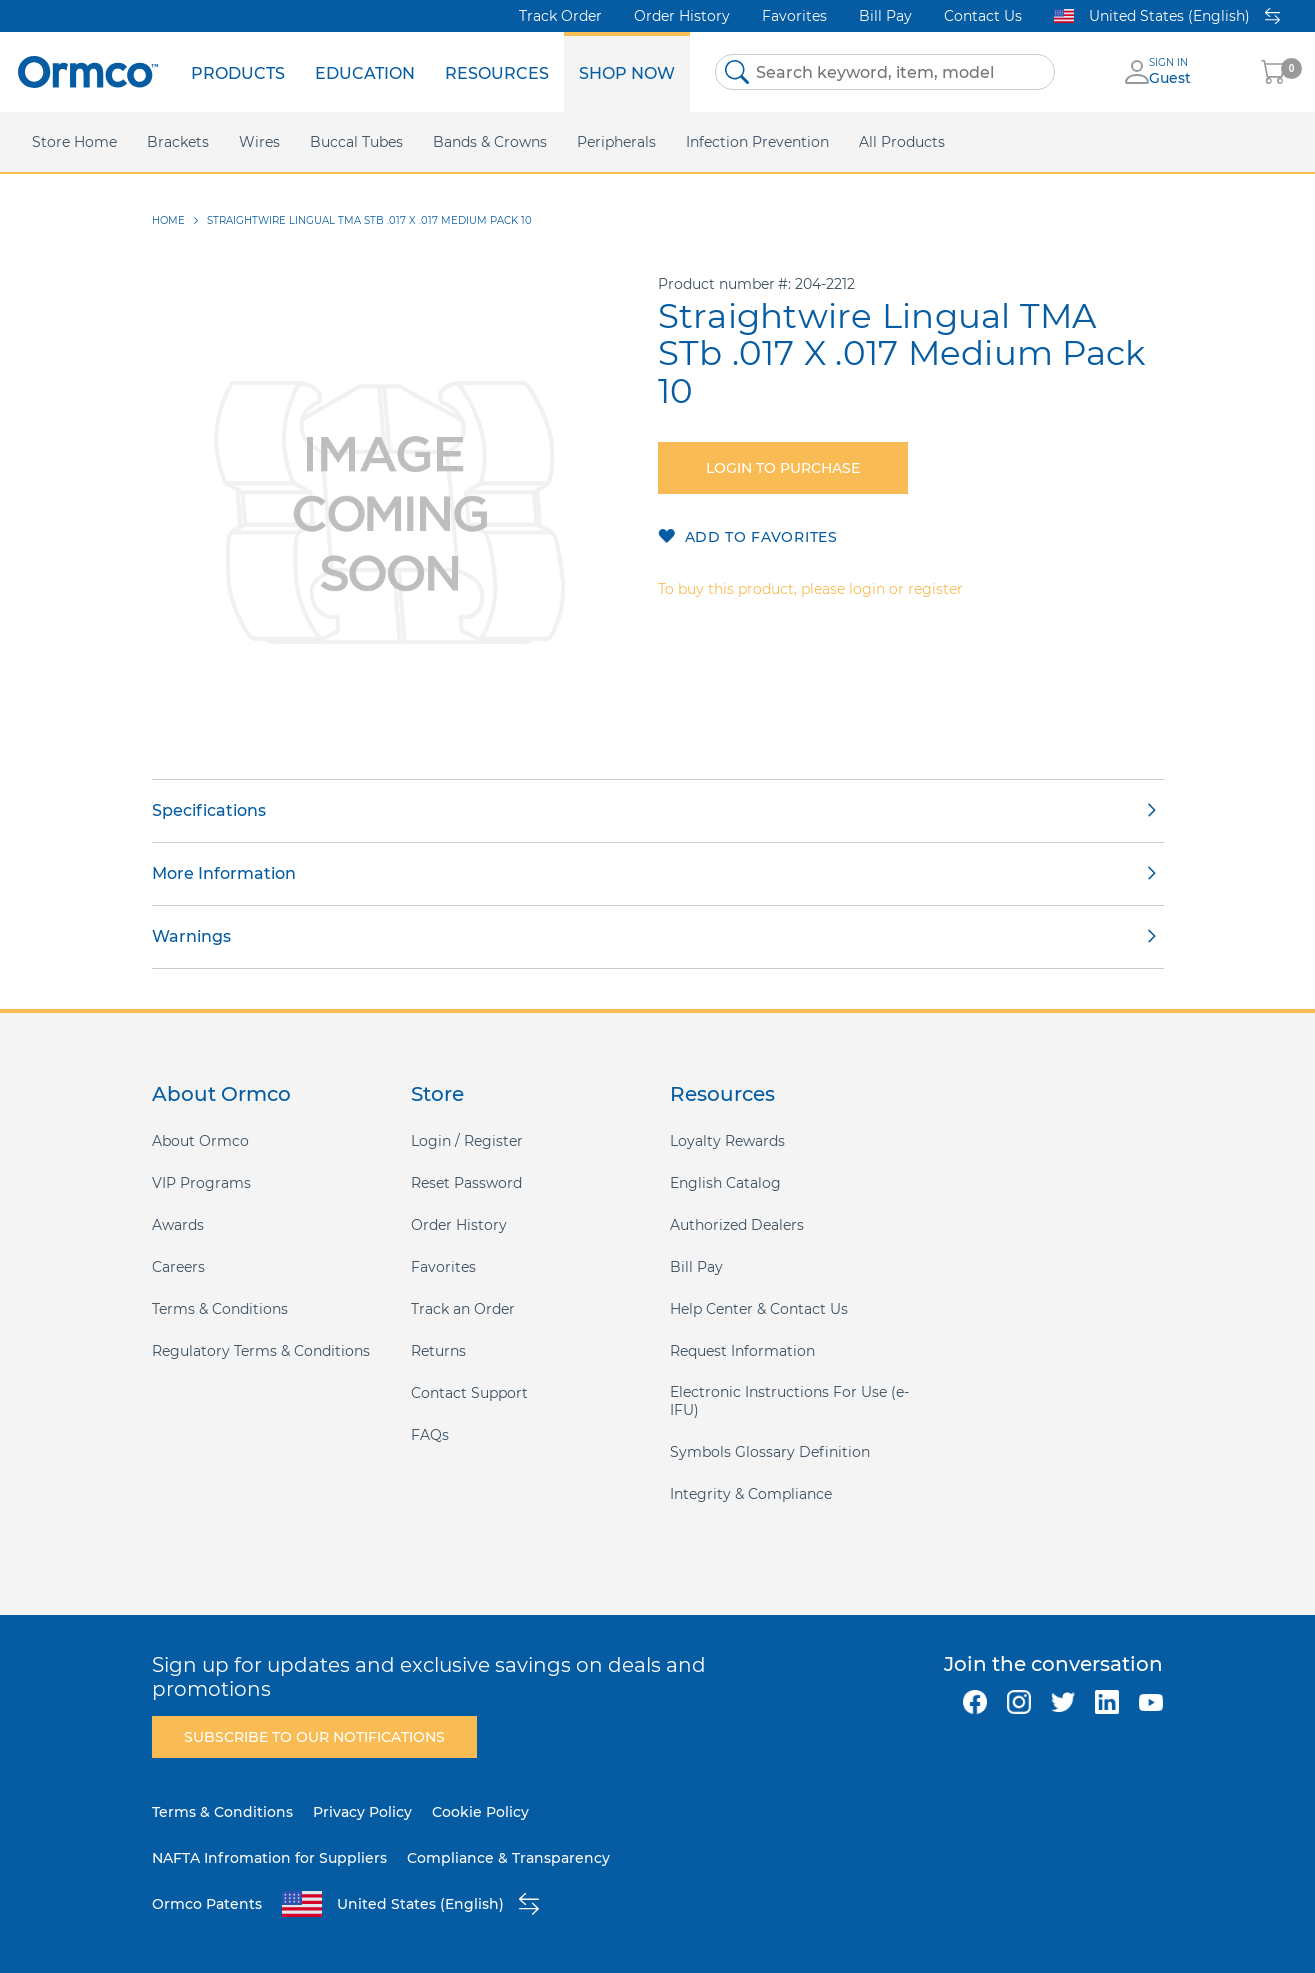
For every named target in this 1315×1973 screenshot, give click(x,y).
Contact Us (983, 16)
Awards (178, 1225)
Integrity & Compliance (751, 1494)
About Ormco (200, 1141)
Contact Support (469, 1393)
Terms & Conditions (220, 1309)
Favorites (794, 16)
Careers (178, 1267)
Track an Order (463, 1309)
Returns (438, 1351)
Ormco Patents (207, 1904)
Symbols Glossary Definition (770, 1452)
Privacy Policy (362, 1812)
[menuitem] (238, 72)
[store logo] (88, 71)
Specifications (209, 810)
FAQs (430, 1435)
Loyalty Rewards (727, 1141)
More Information (224, 873)
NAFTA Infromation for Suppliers (269, 1858)
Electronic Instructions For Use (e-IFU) (789, 1401)
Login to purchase (783, 468)
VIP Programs (201, 1183)
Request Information (742, 1351)
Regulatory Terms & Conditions (261, 1351)
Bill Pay (885, 16)
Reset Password (466, 1183)
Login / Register (467, 1141)
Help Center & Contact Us (759, 1309)
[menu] (433, 72)
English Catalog (725, 1183)
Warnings (191, 936)
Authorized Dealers (737, 1225)
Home (168, 220)
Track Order (560, 16)
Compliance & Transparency (508, 1858)
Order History (682, 16)
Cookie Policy (480, 1812)
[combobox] (885, 72)
